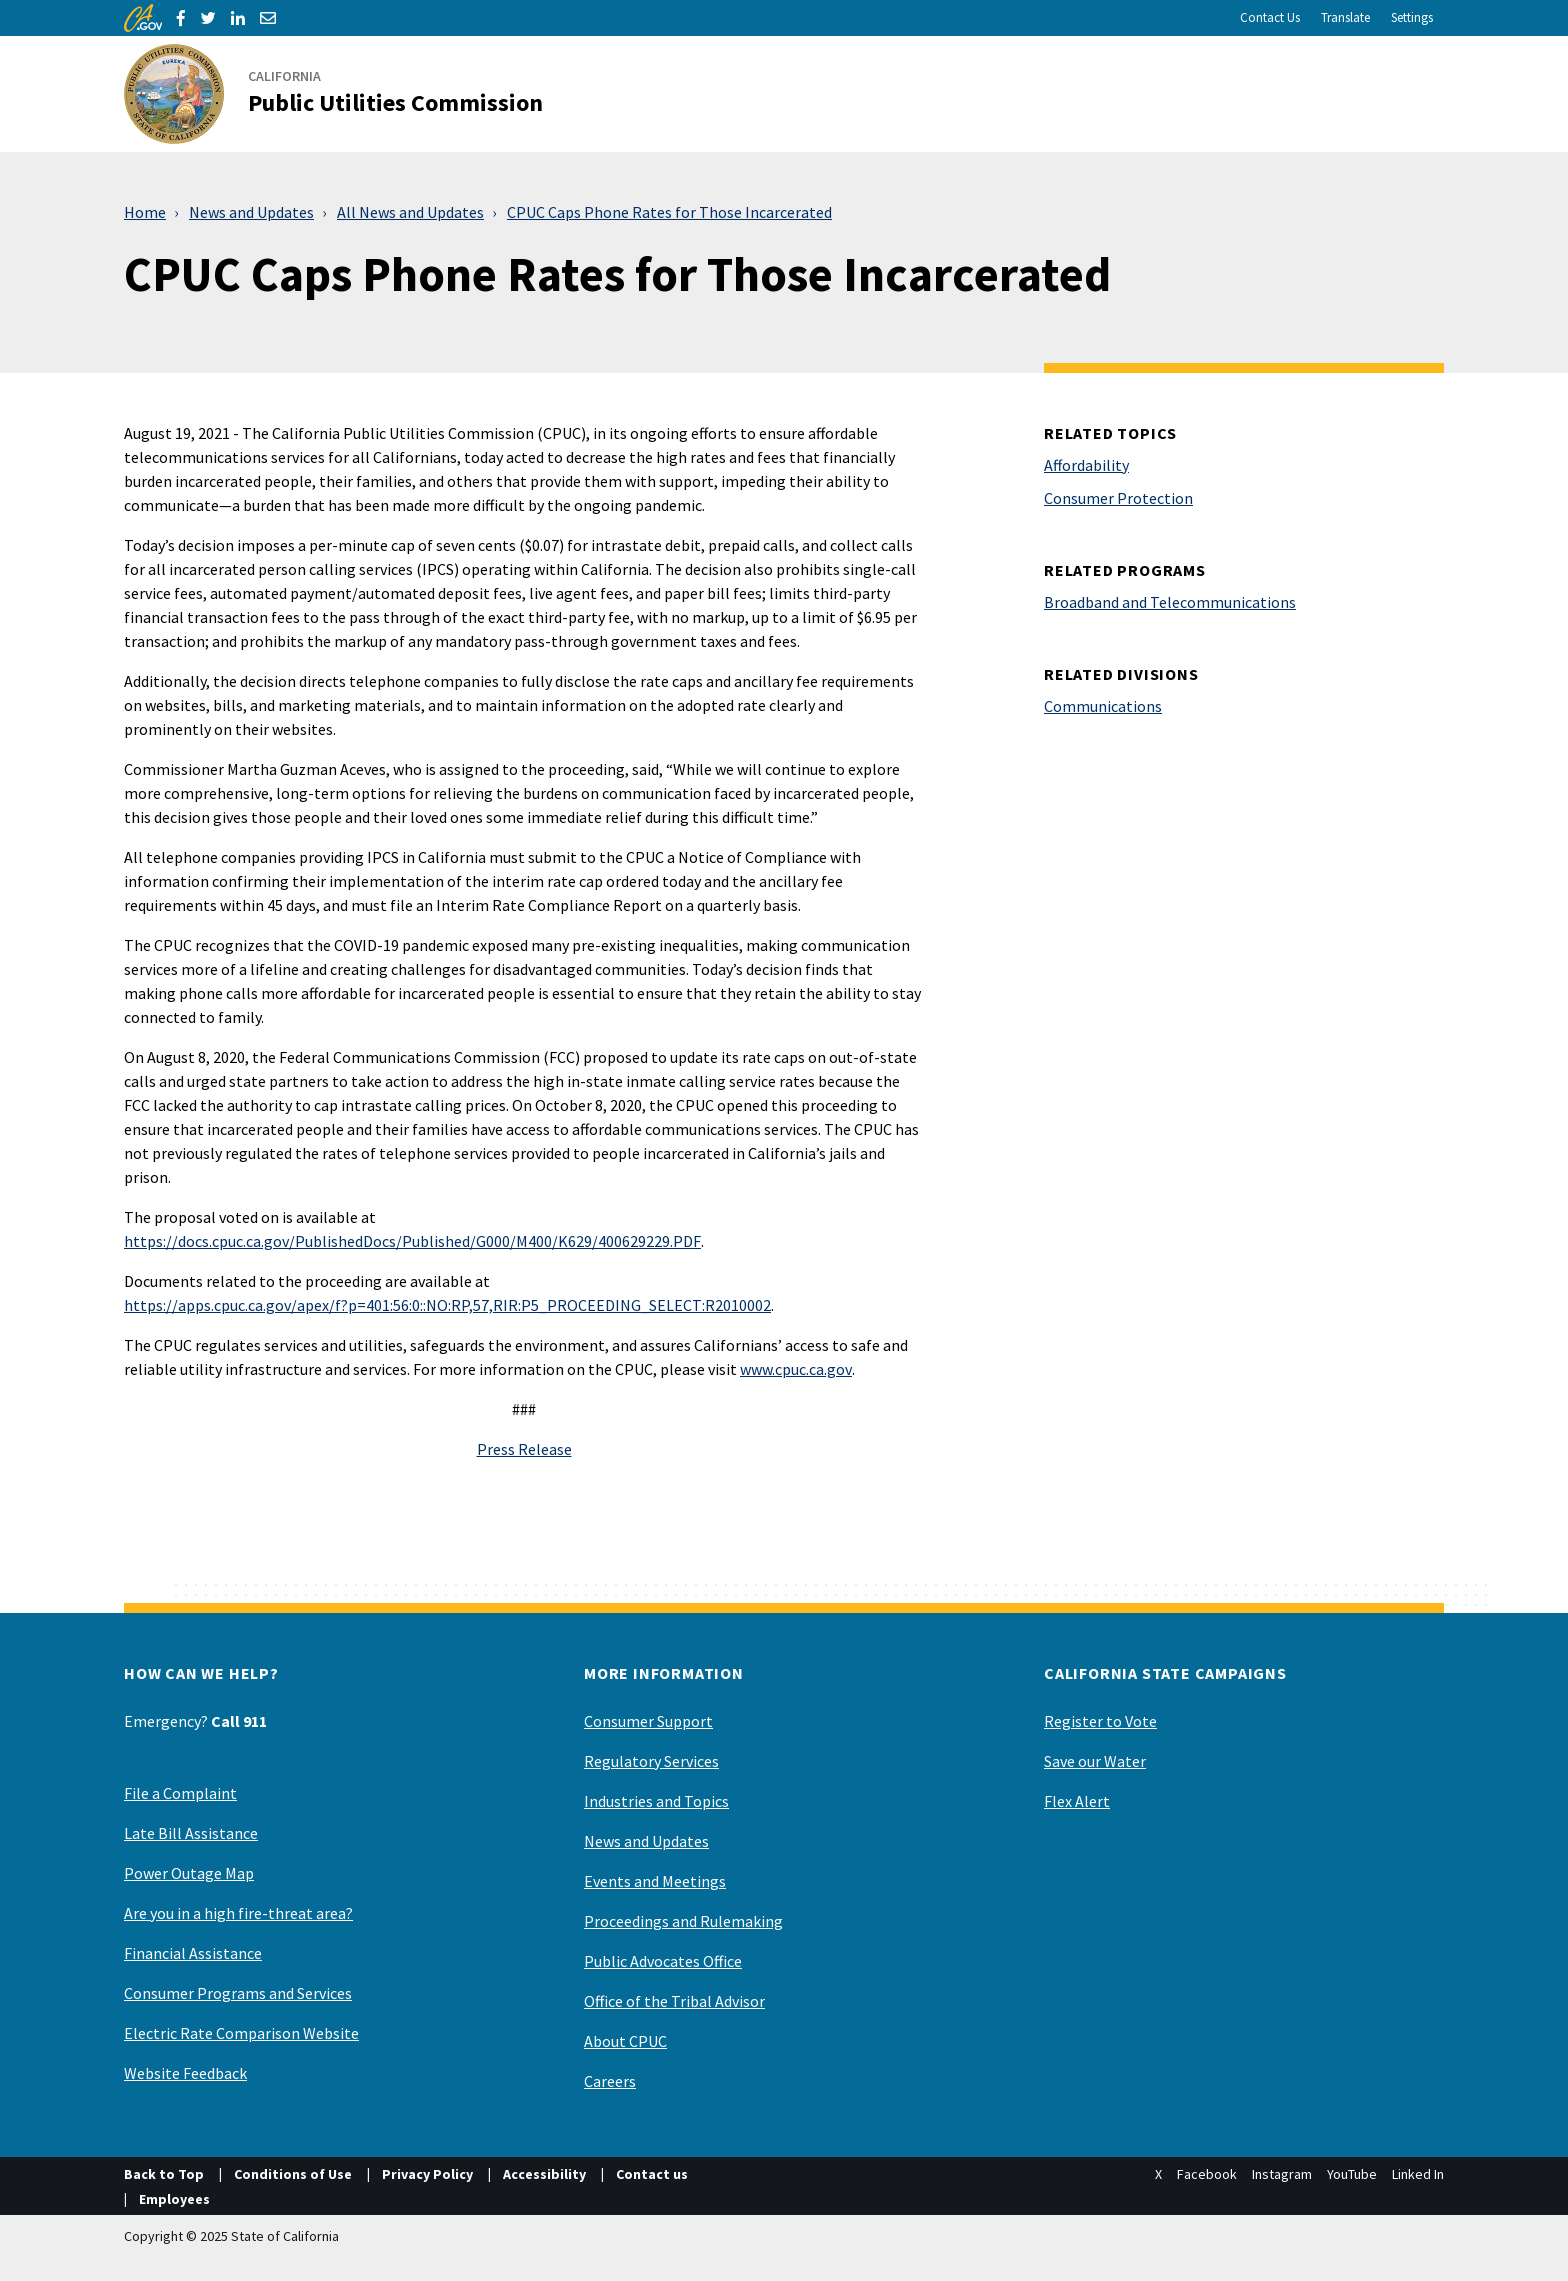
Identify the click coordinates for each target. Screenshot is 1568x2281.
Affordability (1086, 465)
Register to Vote (1100, 1721)
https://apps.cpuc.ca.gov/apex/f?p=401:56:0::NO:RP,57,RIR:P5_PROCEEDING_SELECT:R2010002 (447, 1305)
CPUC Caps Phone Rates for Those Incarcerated (669, 212)
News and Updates (251, 212)
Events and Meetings (655, 1881)
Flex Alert (1077, 1801)
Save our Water (1095, 1761)
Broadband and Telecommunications (1170, 602)
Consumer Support (648, 1721)
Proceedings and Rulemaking (683, 1921)
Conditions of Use (293, 2174)
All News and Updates (410, 212)
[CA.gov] (143, 18)
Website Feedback (185, 2073)
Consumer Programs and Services (238, 1993)
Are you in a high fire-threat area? (238, 1913)
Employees (174, 2199)
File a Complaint (180, 1793)
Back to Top (164, 2174)
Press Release (524, 1449)
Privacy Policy (427, 2174)
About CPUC (625, 2041)
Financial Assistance (193, 1953)
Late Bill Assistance (191, 1833)
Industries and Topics (656, 1801)
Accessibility (544, 2174)
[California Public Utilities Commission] (345, 94)
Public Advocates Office (663, 1961)
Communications (1103, 706)
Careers (610, 2081)
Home (145, 212)
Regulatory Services (651, 1761)
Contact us (652, 2174)
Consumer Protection (1118, 498)
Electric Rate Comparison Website (241, 2033)
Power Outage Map (189, 1873)
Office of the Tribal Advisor (674, 2001)
